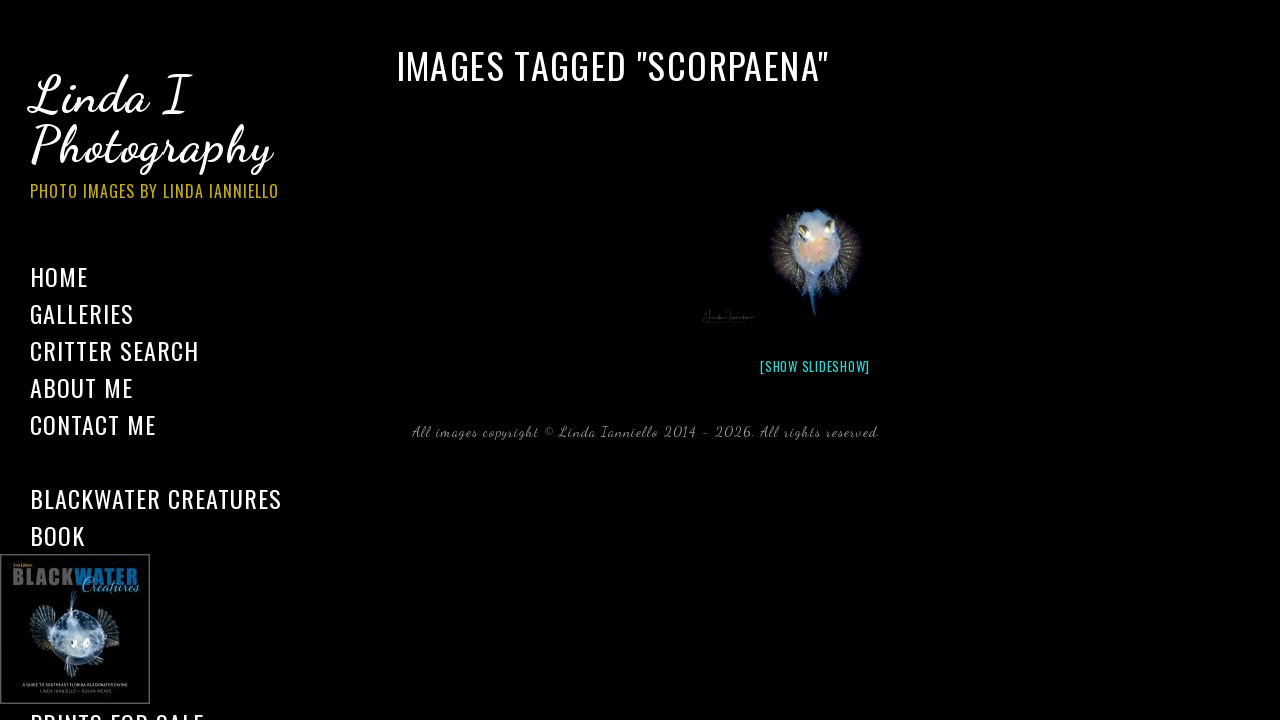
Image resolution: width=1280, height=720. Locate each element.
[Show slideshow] (815, 366)
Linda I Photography (170, 139)
